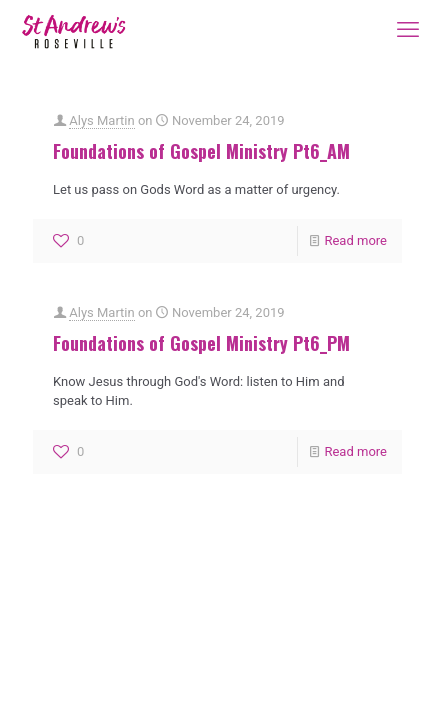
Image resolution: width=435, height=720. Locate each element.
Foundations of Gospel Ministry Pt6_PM (201, 343)
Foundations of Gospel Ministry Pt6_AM (201, 151)
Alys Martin (101, 120)
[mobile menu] (408, 30)
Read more (355, 240)
